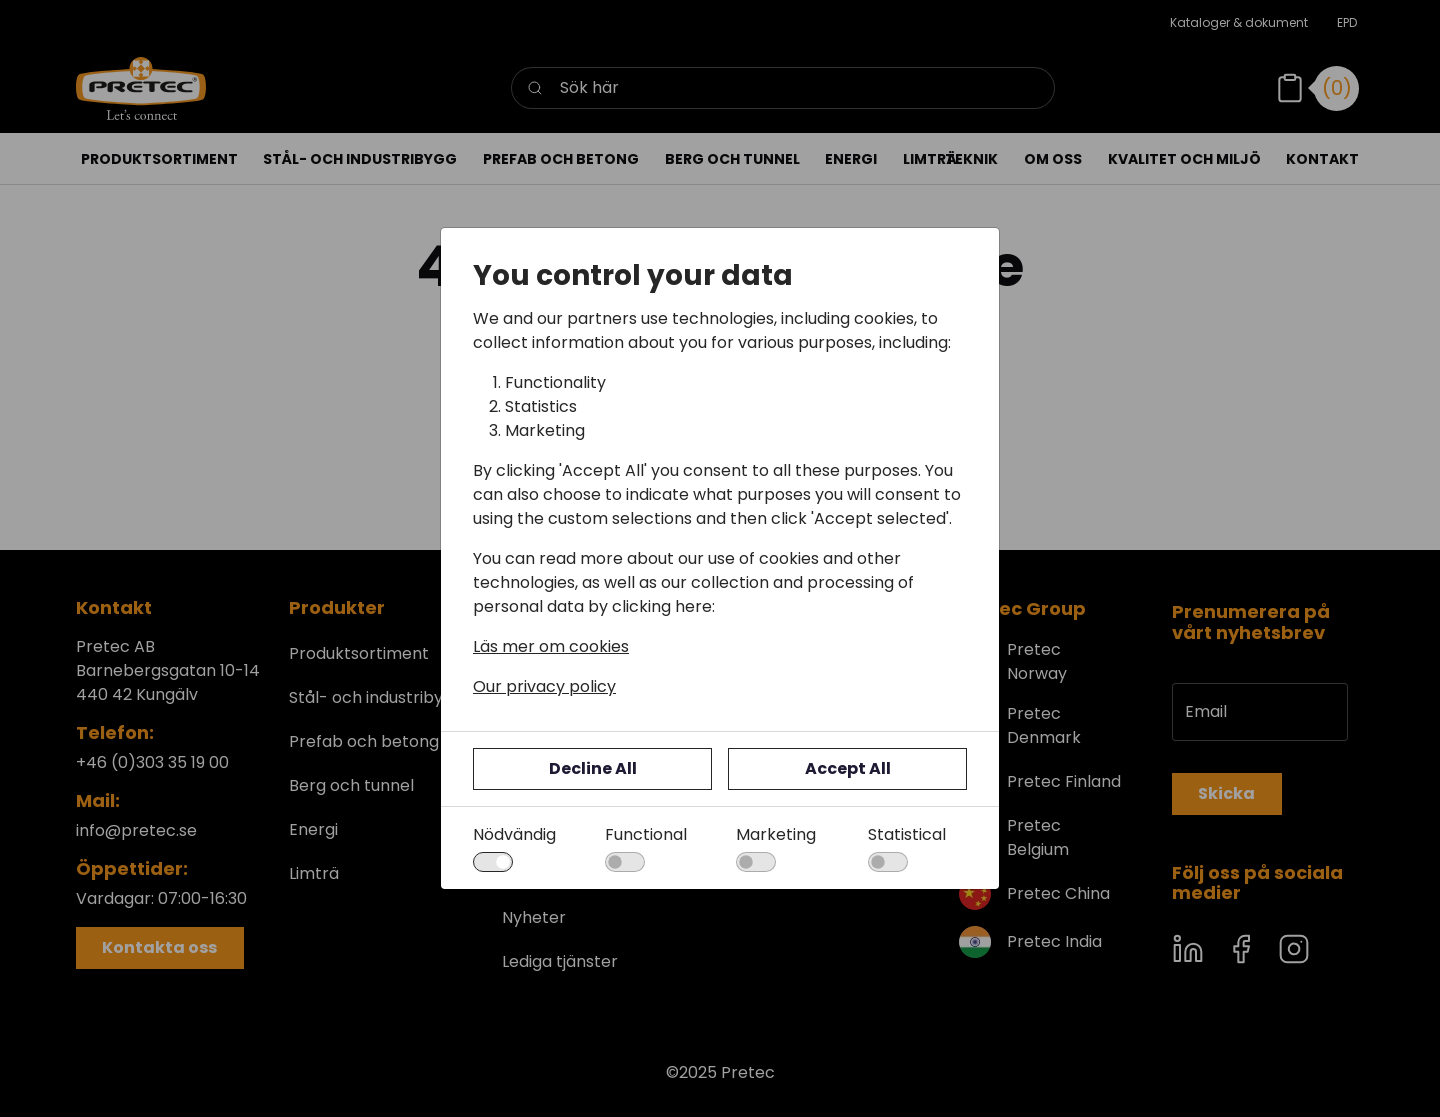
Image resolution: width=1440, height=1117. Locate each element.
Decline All (593, 768)
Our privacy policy (544, 686)
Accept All (848, 768)
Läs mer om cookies (551, 646)
